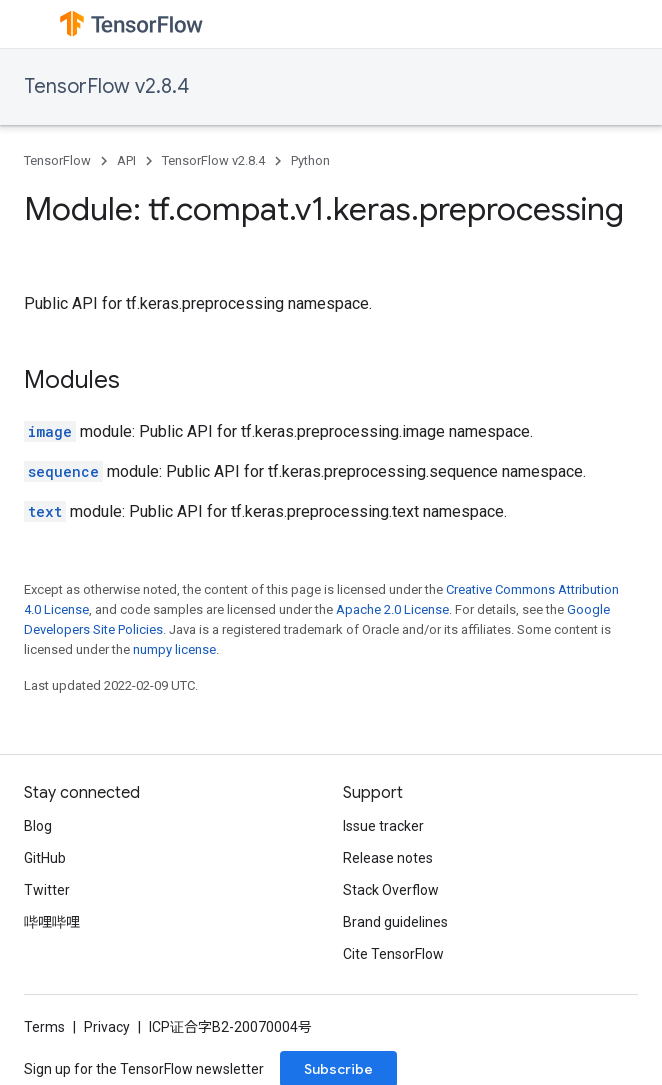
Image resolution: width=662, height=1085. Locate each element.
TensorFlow (57, 160)
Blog (38, 826)
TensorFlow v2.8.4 (106, 86)
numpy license (174, 649)
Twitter (47, 890)
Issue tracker (383, 826)
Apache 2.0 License (392, 609)
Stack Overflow (391, 890)
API (126, 160)
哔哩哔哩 (52, 922)
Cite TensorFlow (393, 954)
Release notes (388, 858)
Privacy (107, 1027)
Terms (44, 1027)
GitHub (45, 858)
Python (310, 160)
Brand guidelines (395, 922)
